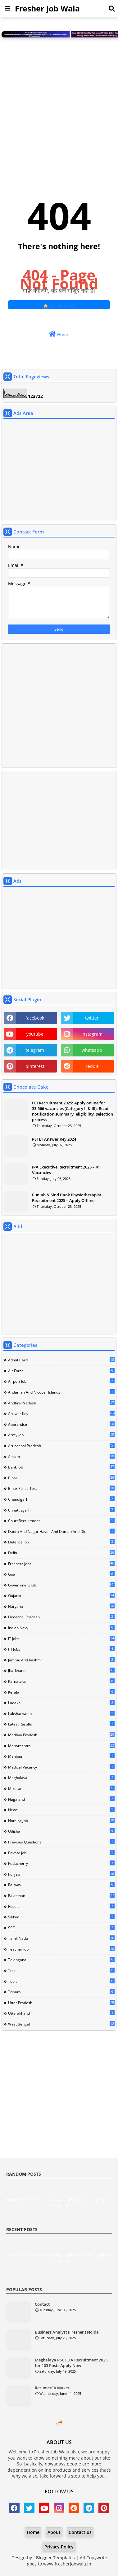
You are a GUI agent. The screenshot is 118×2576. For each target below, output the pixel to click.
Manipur (61, 1756)
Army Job (61, 1435)
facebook (34, 1018)
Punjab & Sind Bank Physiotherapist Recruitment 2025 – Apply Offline (66, 1197)
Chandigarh (61, 1499)
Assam (61, 1456)
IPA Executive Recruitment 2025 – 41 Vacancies (66, 1169)
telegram (34, 1050)
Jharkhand (61, 1670)
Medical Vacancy (61, 1767)
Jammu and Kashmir (61, 1660)
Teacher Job (61, 1949)
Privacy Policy (59, 2547)
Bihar (61, 1478)
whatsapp (92, 1050)
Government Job (61, 1585)
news (61, 1809)
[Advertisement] (59, 104)
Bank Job (61, 1467)
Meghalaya (61, 1777)
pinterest (34, 1066)
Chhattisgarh (61, 1510)
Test (61, 1970)
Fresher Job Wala (47, 8)
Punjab (61, 1874)
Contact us (80, 2532)
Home (59, 334)
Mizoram (61, 1788)
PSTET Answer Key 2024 (54, 1139)
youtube (34, 1034)
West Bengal (61, 2024)
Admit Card (61, 1360)
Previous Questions (61, 1842)
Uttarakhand (61, 2013)
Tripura (61, 1992)
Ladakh (61, 1702)
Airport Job (61, 1381)
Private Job (61, 1853)
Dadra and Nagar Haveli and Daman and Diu (61, 1531)
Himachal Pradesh (61, 1617)
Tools (61, 1981)
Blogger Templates (55, 2558)
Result (61, 1906)
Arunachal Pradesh (61, 1445)
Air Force (61, 1370)
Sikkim (61, 1917)
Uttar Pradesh (61, 2002)
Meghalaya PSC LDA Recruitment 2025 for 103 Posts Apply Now (71, 2362)
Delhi (61, 1553)
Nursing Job (61, 1820)
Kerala (61, 1692)
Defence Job (61, 1542)
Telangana (61, 1959)
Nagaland (61, 1799)
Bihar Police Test (61, 1488)
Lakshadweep (61, 1713)
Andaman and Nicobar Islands (61, 1392)
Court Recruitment (61, 1520)
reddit (92, 1066)
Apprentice (61, 1424)
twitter (92, 1018)
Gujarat (61, 1595)
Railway (61, 1884)
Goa (61, 1574)
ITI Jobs (61, 1649)
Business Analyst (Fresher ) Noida (67, 2332)
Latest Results (61, 1724)
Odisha (61, 1831)
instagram (91, 1034)
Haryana (61, 1606)
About (54, 2532)
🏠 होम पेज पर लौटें (59, 305)
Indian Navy (61, 1627)
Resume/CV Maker (52, 2388)
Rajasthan (61, 1895)
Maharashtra (61, 1745)
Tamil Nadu (61, 1938)
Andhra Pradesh (61, 1403)
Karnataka (61, 1681)
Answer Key (61, 1413)
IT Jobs (61, 1638)
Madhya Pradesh (61, 1735)
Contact (42, 2304)
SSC (61, 1927)
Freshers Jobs (61, 1563)
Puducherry (61, 1863)
